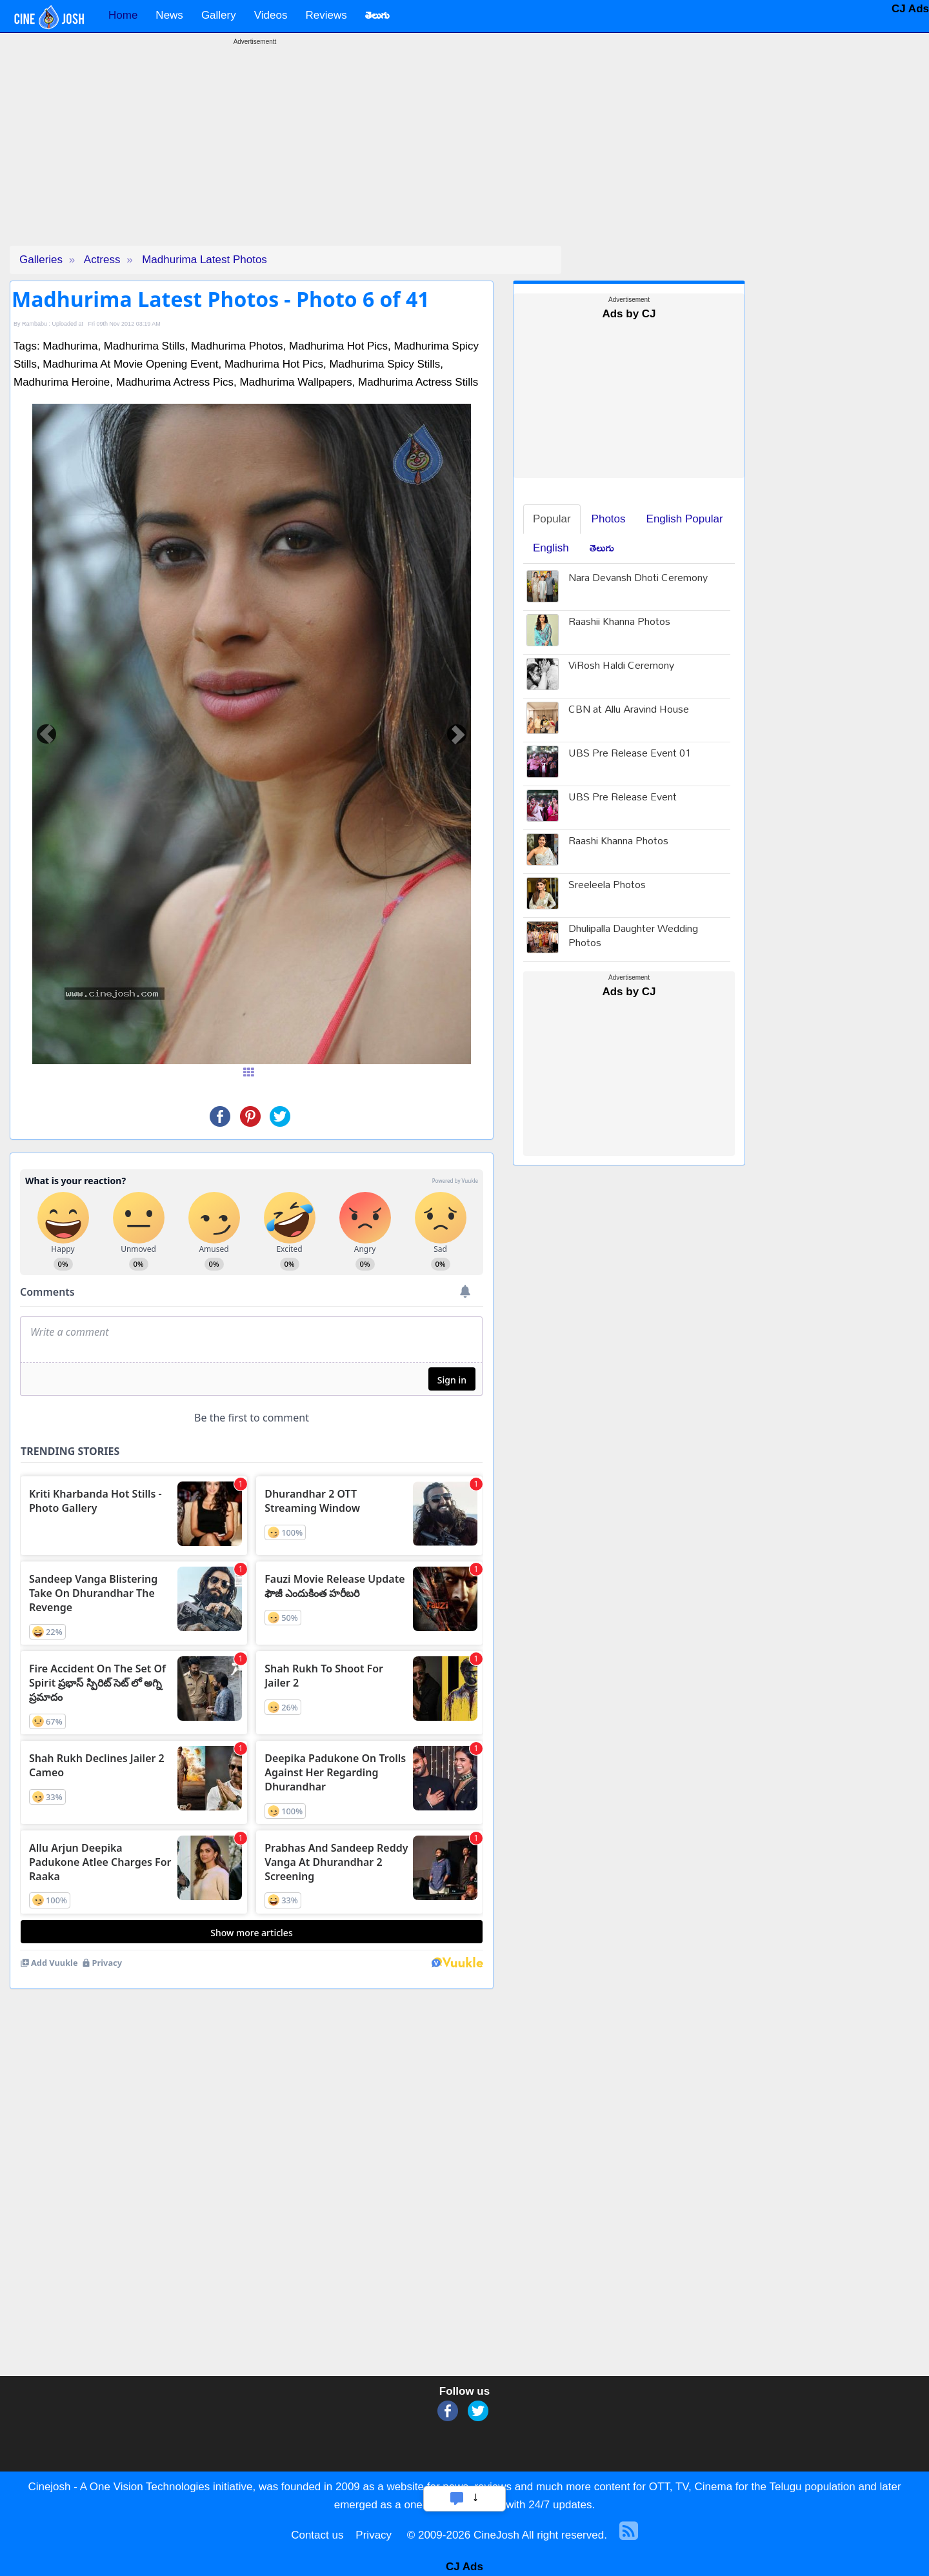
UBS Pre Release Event (622, 798)
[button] (46, 734)
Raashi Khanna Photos (618, 842)
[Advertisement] (254, 155)
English (551, 548)
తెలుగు (602, 548)
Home (122, 15)
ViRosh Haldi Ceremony (621, 666)
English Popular (684, 519)
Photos (609, 519)
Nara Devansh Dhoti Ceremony (638, 579)
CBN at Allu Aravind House (628, 710)
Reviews (325, 15)
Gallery (218, 15)
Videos (271, 15)
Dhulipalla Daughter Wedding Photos (633, 937)
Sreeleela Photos (607, 886)
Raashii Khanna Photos (619, 622)
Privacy (373, 2535)
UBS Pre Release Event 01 (629, 754)
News (169, 15)
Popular (552, 519)
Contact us (317, 2535)
